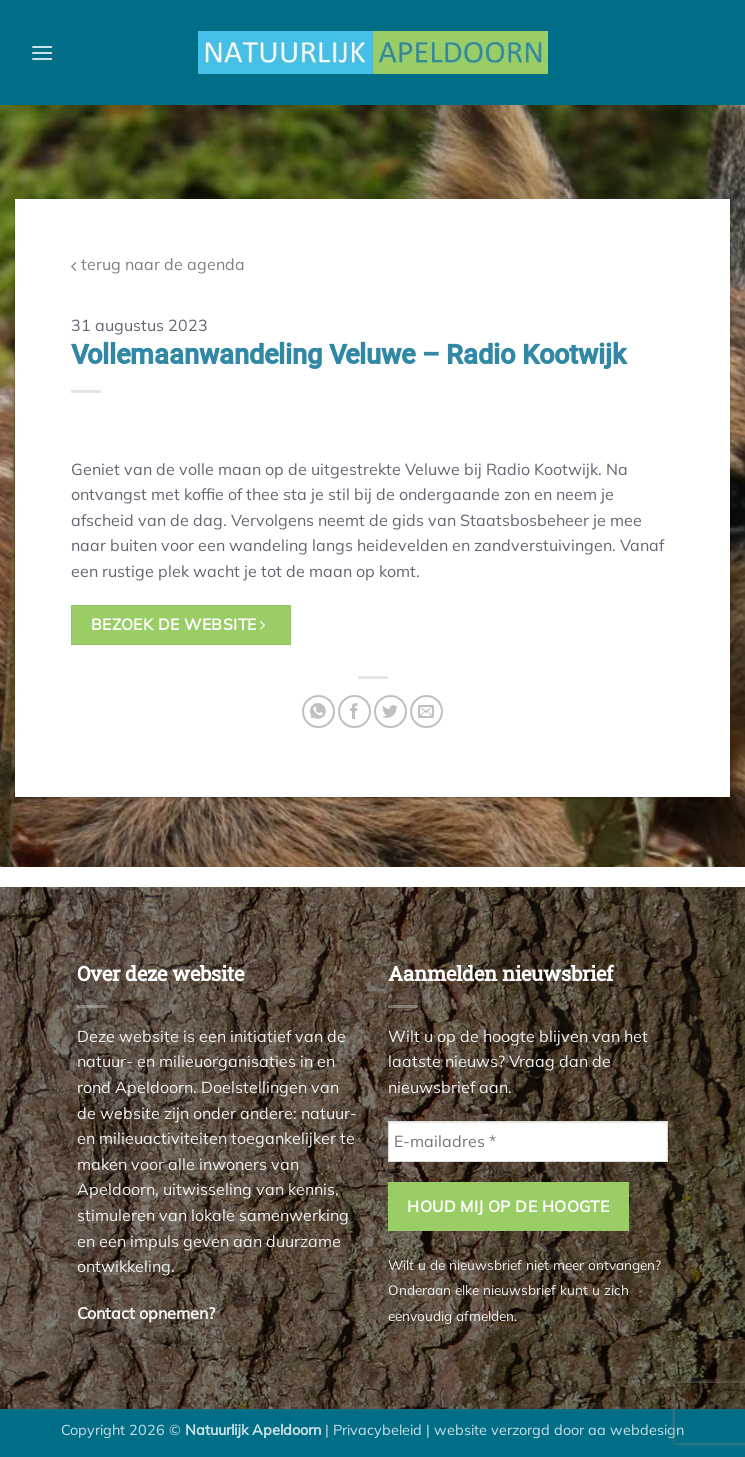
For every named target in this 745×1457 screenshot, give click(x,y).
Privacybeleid (377, 1430)
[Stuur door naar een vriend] (426, 711)
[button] (42, 52)
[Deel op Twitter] (390, 711)
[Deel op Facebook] (354, 711)
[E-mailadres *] (528, 1141)
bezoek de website (178, 624)
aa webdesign (636, 1430)
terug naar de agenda (158, 264)
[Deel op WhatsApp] (318, 711)
